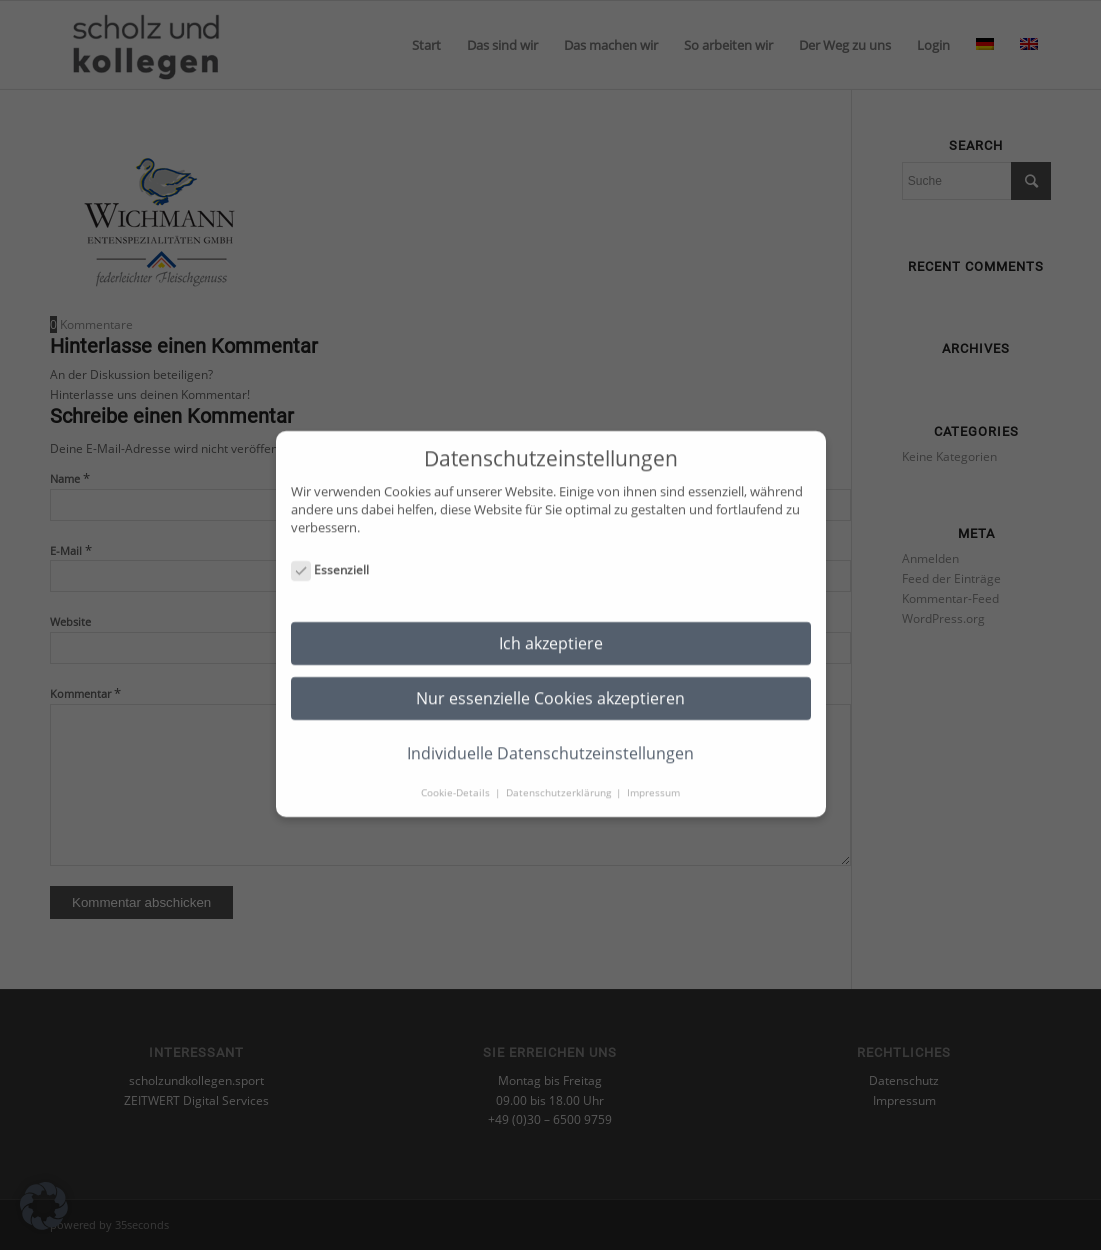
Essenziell (330, 551)
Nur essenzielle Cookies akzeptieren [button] (550, 679)
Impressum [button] (653, 773)
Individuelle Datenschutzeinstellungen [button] (550, 734)
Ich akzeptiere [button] (551, 624)
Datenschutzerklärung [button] (560, 773)
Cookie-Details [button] (457, 773)
